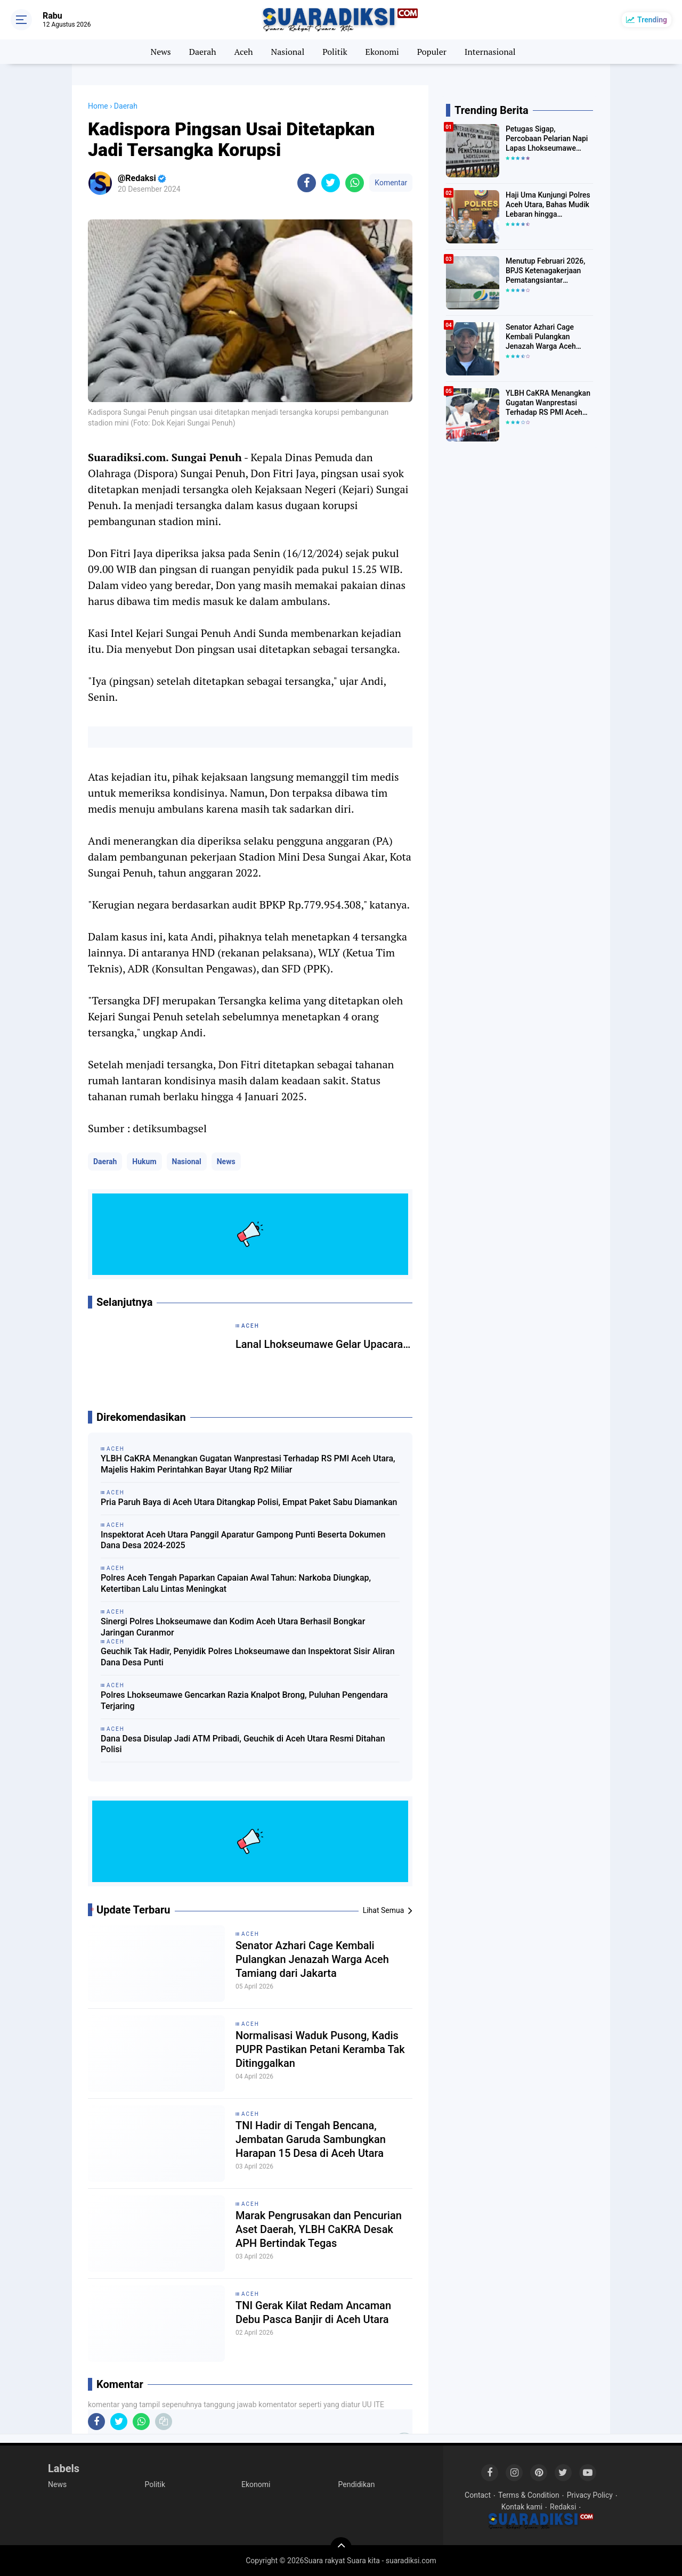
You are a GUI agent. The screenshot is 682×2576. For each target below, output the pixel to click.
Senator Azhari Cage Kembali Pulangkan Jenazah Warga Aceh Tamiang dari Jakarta (312, 1959)
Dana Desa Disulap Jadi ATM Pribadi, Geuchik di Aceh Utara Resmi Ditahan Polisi (243, 1744)
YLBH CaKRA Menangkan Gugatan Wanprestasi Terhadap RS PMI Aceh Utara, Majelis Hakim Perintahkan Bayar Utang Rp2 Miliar (248, 1464)
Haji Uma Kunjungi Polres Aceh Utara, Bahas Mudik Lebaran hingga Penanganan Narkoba (548, 205)
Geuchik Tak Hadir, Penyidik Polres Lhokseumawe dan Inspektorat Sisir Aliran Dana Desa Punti (248, 1656)
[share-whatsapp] (354, 183)
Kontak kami (521, 2507)
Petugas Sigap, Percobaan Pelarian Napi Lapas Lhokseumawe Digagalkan (547, 139)
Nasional (287, 52)
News (160, 52)
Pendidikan (356, 2484)
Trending (652, 19)
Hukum (144, 1161)
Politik (334, 52)
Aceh (243, 52)
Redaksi (563, 2507)
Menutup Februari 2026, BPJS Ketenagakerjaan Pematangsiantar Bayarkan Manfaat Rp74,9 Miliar (548, 271)
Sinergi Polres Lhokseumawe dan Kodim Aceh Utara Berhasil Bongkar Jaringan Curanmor (233, 1627)
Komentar (391, 182)
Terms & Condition (528, 2495)
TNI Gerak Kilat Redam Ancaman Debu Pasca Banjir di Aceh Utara (313, 2312)
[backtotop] (341, 2547)
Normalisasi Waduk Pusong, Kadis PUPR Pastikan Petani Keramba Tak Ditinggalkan (320, 2049)
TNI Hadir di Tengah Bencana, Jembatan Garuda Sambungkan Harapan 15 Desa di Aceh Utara (311, 2139)
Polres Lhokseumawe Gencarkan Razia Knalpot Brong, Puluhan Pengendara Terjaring (244, 1700)
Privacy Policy (590, 2495)
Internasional (490, 52)
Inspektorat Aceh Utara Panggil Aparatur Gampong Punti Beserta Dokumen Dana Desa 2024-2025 (243, 1540)
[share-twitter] (330, 183)
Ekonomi (382, 52)
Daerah (202, 52)
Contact (478, 2495)
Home (98, 106)
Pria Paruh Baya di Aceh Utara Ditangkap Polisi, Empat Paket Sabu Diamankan (249, 1502)
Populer (431, 52)
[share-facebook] (306, 183)
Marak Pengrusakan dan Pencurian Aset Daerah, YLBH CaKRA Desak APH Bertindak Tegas (319, 2229)
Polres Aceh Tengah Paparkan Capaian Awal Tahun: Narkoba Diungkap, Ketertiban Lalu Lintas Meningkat (236, 1583)
